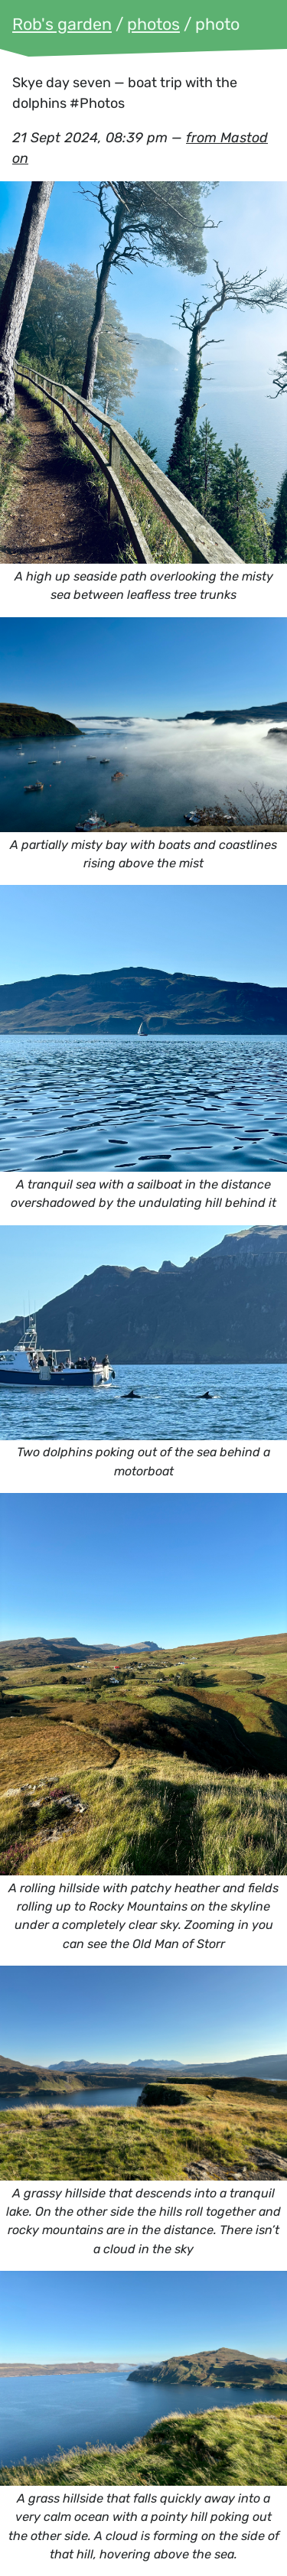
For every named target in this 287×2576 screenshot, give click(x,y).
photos (153, 24)
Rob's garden (62, 24)
